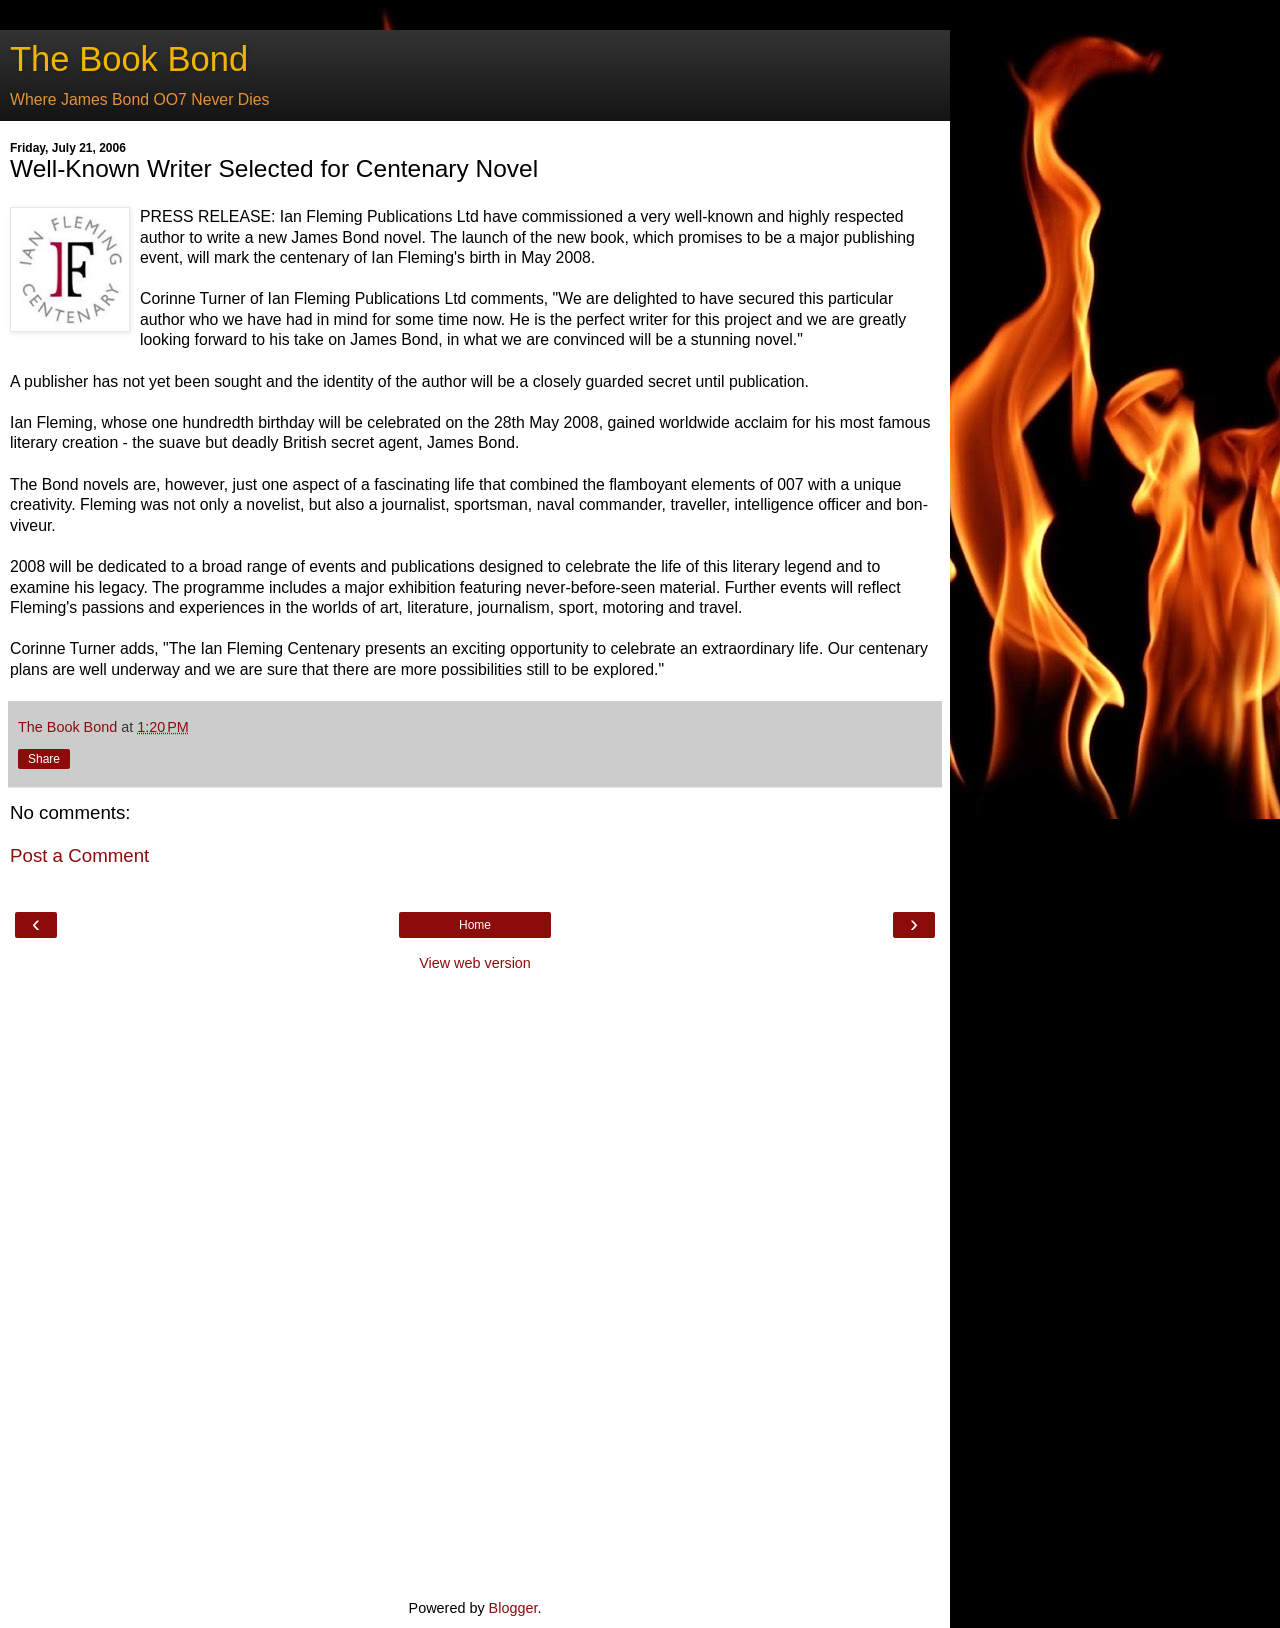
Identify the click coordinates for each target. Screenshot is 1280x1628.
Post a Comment (79, 855)
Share (44, 759)
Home (475, 925)
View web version (475, 963)
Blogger (513, 1608)
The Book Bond (129, 59)
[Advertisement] (475, 1283)
